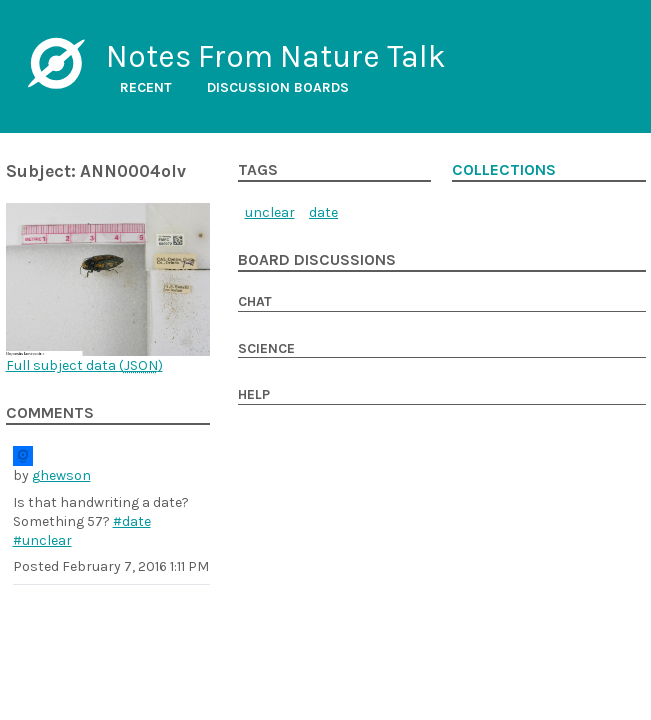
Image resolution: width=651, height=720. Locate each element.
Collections (504, 170)
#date (132, 521)
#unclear (42, 540)
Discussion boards (278, 87)
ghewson (61, 475)
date (323, 212)
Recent (146, 87)
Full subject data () (84, 365)
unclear (270, 212)
